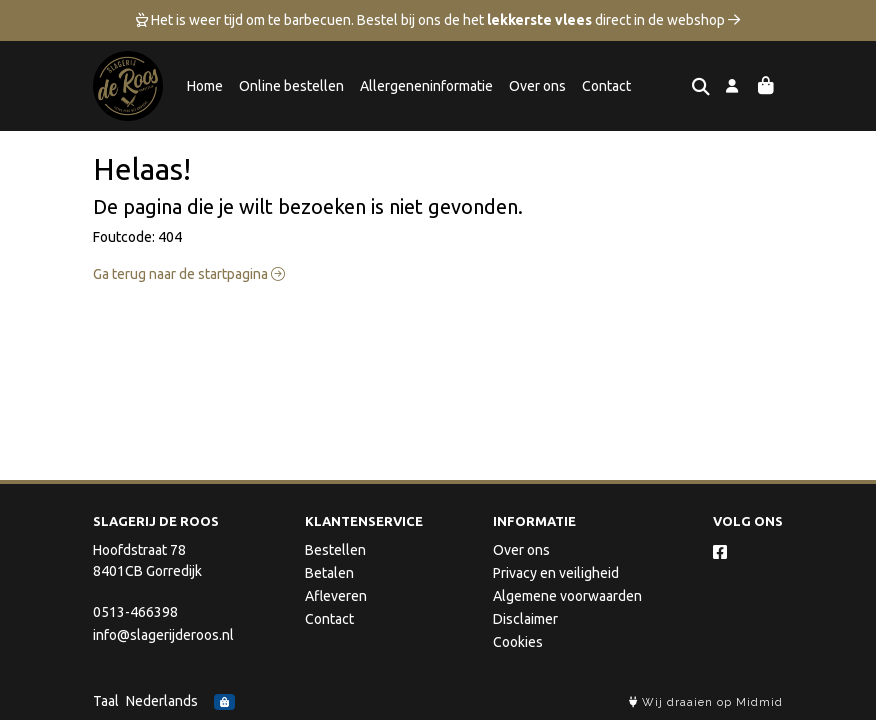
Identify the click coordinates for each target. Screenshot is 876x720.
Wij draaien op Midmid (706, 702)
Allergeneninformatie (426, 86)
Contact (606, 86)
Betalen (329, 573)
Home (205, 86)
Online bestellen (291, 86)
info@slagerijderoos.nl (163, 635)
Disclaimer (525, 619)
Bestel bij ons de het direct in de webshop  (548, 20)
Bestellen (335, 550)
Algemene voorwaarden (567, 596)
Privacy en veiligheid (556, 573)
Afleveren (336, 596)
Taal (106, 701)
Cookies (518, 642)
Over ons (537, 86)
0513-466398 (135, 612)
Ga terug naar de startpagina (189, 274)
